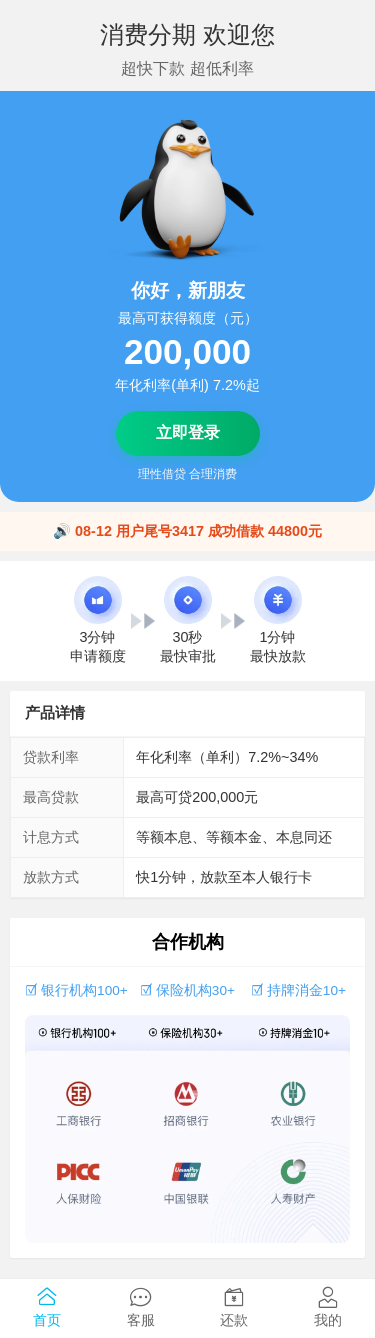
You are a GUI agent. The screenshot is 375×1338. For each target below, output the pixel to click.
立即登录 (188, 432)
